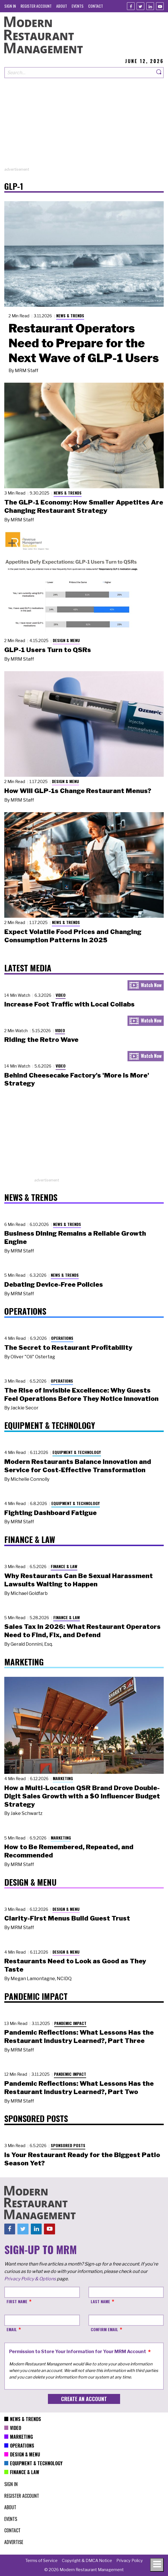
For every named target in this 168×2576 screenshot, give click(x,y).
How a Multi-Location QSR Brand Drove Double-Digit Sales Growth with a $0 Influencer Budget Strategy (82, 1796)
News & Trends (70, 315)
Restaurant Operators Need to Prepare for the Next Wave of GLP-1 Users (84, 343)
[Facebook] (131, 6)
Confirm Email (104, 2329)
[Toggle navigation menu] (157, 2565)
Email (12, 2329)
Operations (62, 1338)
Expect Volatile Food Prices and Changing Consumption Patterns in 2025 (72, 936)
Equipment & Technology (76, 1452)
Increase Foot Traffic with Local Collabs (69, 1004)
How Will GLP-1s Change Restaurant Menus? (77, 791)
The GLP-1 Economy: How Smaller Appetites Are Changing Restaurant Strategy (83, 506)
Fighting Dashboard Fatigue (50, 1513)
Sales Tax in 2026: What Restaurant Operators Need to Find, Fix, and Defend (82, 1631)
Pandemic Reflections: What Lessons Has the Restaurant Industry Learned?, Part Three (79, 2036)
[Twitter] (140, 6)
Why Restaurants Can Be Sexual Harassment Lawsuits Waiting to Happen (78, 1580)
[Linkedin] (150, 6)
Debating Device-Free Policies (53, 1284)
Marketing (63, 1778)
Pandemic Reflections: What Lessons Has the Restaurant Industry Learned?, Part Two (79, 2087)
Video (61, 995)
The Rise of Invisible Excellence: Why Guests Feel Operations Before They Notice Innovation (81, 1394)
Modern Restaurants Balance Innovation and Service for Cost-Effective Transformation (77, 1466)
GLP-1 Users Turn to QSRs (47, 650)
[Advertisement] (84, 127)
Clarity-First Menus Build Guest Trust (67, 1918)
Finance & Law (64, 1566)
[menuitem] (10, 6)
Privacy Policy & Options (30, 2279)
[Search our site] (79, 72)
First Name (17, 2301)
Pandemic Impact (70, 2023)
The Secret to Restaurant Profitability (68, 1347)
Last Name (100, 2301)
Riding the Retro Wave (41, 1040)
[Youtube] (160, 6)
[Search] (159, 72)
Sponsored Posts (68, 2145)
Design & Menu (66, 640)
